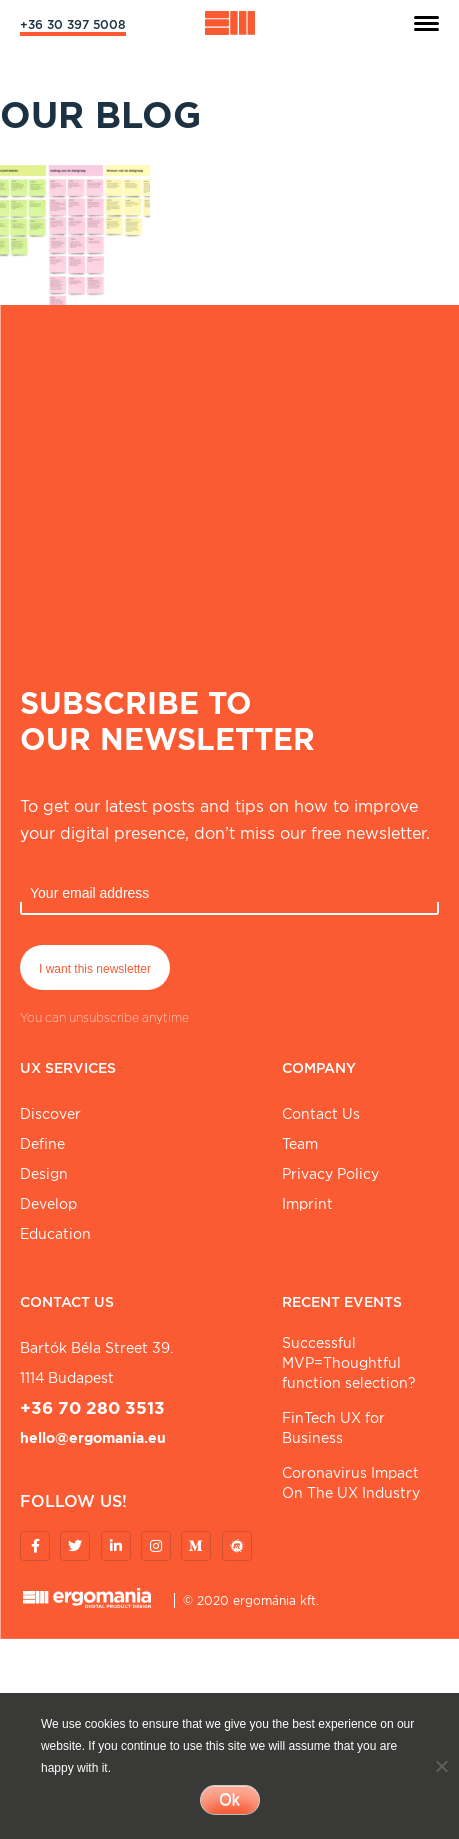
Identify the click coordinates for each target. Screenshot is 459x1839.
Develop (48, 1204)
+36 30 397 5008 (73, 24)
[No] (441, 1766)
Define (42, 1144)
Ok (229, 1799)
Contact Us (321, 1114)
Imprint (307, 1204)
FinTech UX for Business (333, 1428)
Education (55, 1234)
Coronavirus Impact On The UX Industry (351, 1483)
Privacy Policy (330, 1174)
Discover (50, 1114)
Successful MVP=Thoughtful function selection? (349, 1363)
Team (300, 1144)
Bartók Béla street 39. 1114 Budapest (96, 1363)
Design (44, 1174)
